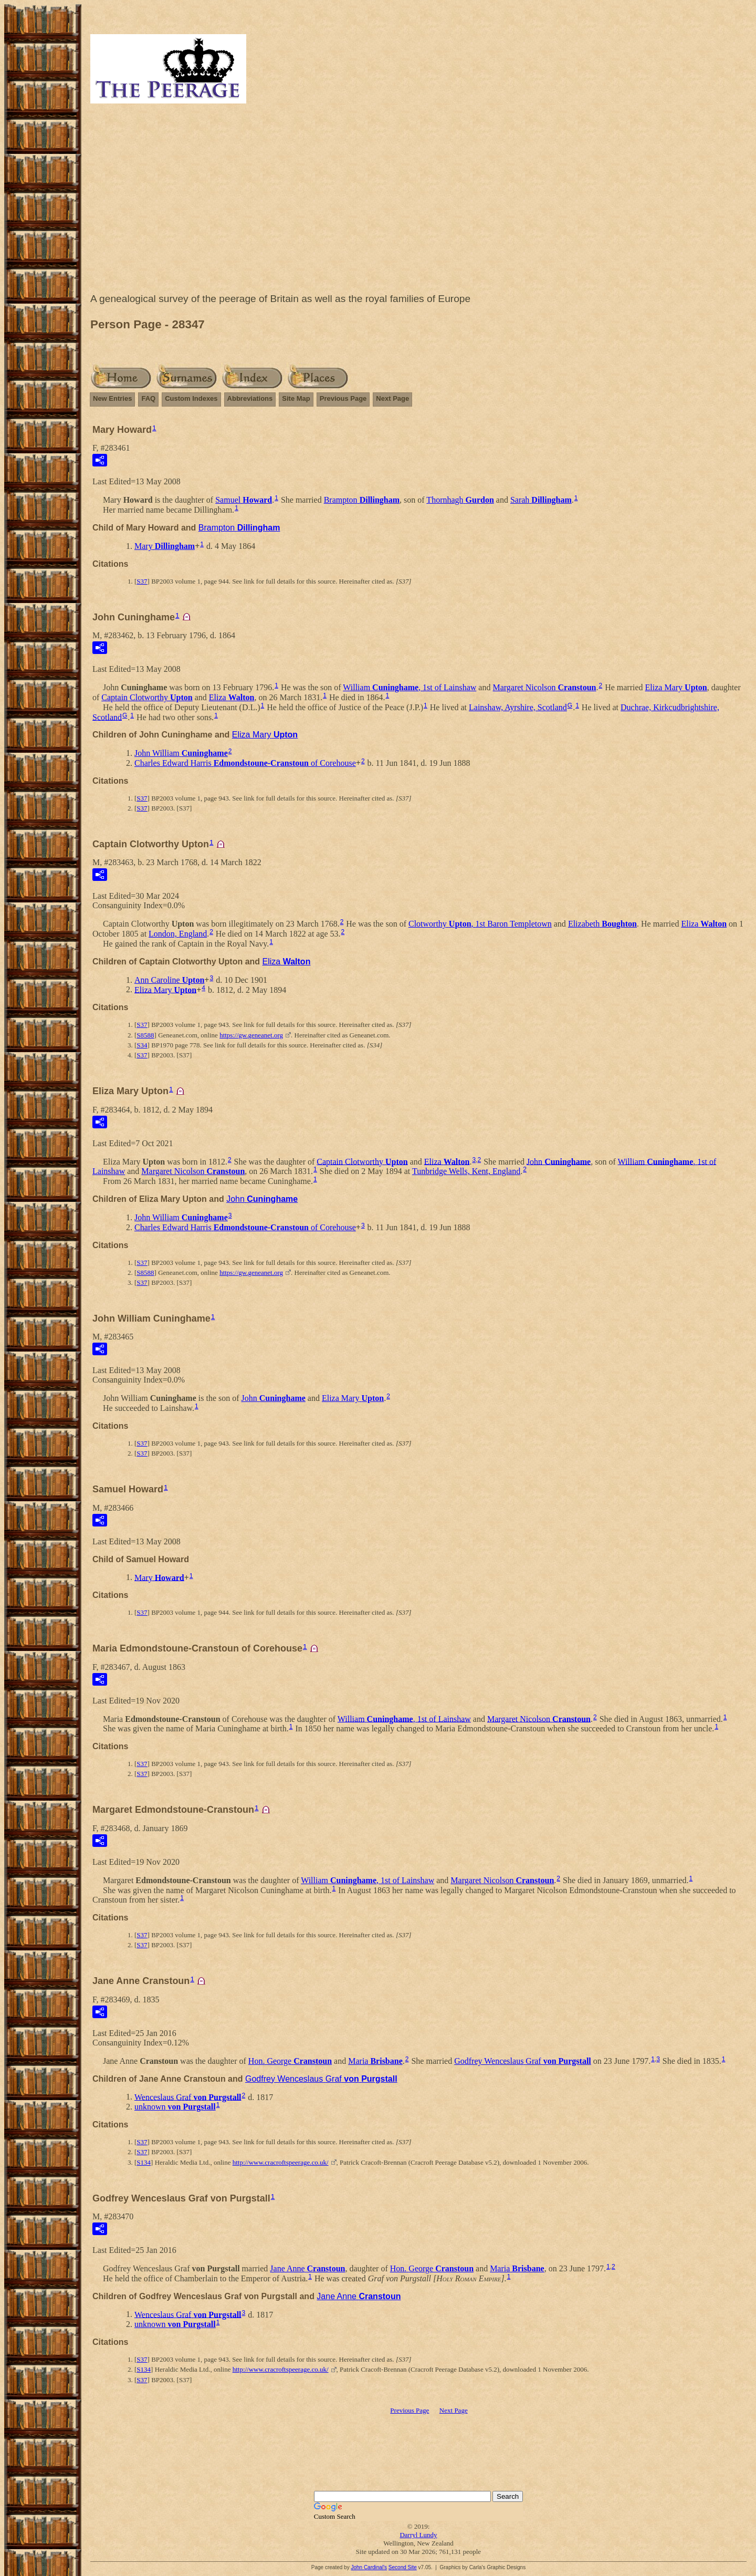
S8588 (145, 1035)
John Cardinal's (369, 2567)
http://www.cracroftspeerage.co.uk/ (281, 2162)
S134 (143, 2162)
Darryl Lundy (418, 2535)
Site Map (296, 398)
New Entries (112, 398)
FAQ (148, 398)
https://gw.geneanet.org (251, 1035)
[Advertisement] (418, 200)
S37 (141, 581)
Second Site (402, 2567)
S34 (141, 1045)
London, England (178, 933)
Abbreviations (250, 398)
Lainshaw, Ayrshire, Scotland (518, 707)
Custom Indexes (191, 398)
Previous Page (343, 398)
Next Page (392, 398)
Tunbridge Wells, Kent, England (466, 1171)
